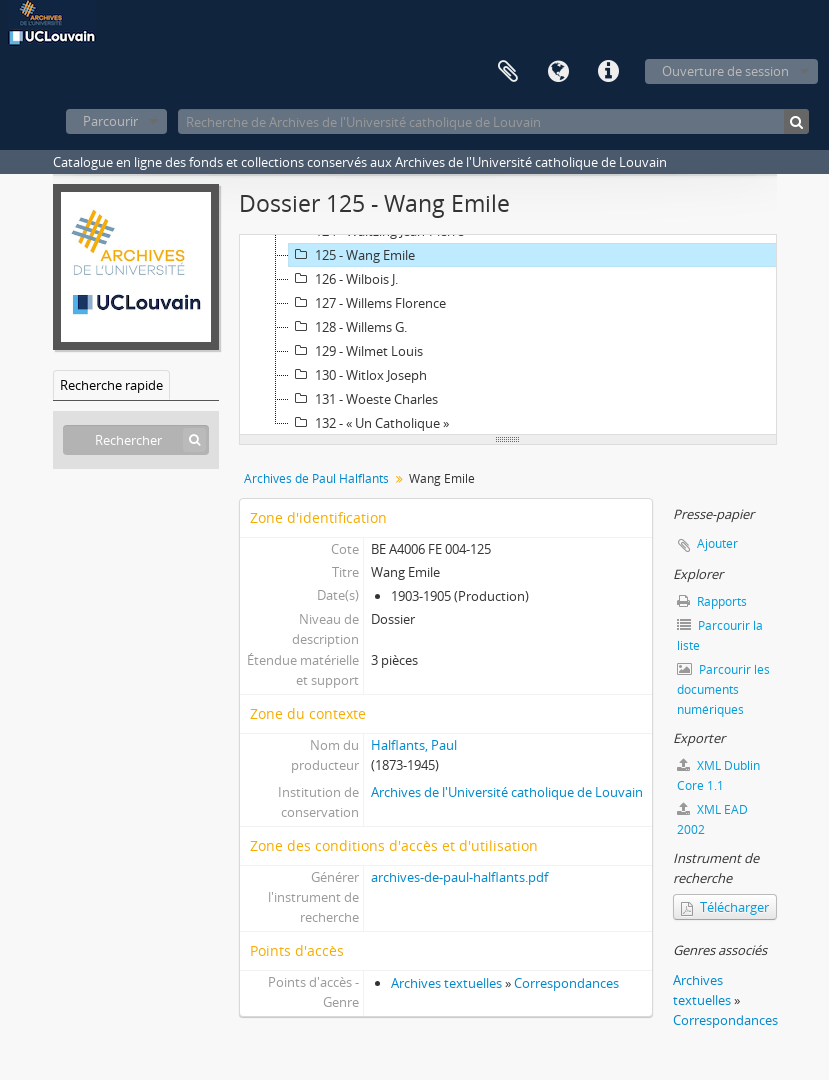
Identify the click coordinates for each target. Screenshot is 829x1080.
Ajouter (717, 543)
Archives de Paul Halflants (316, 478)
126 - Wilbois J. (343, 279)
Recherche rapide (111, 385)
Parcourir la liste (720, 635)
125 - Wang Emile (352, 255)
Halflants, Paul (414, 745)
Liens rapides (608, 72)
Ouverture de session (725, 71)
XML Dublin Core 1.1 (718, 775)
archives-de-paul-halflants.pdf (459, 877)
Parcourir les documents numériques (723, 689)
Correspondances (566, 983)
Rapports (712, 601)
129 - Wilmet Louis (356, 351)
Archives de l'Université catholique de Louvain (507, 792)
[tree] (508, 335)
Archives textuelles (446, 983)
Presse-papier (508, 72)
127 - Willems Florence (367, 303)
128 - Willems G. (348, 327)
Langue (558, 72)
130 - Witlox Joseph (358, 375)
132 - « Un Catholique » (369, 423)
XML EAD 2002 (712, 819)
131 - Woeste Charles (363, 399)
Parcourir (110, 121)
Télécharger (725, 907)
